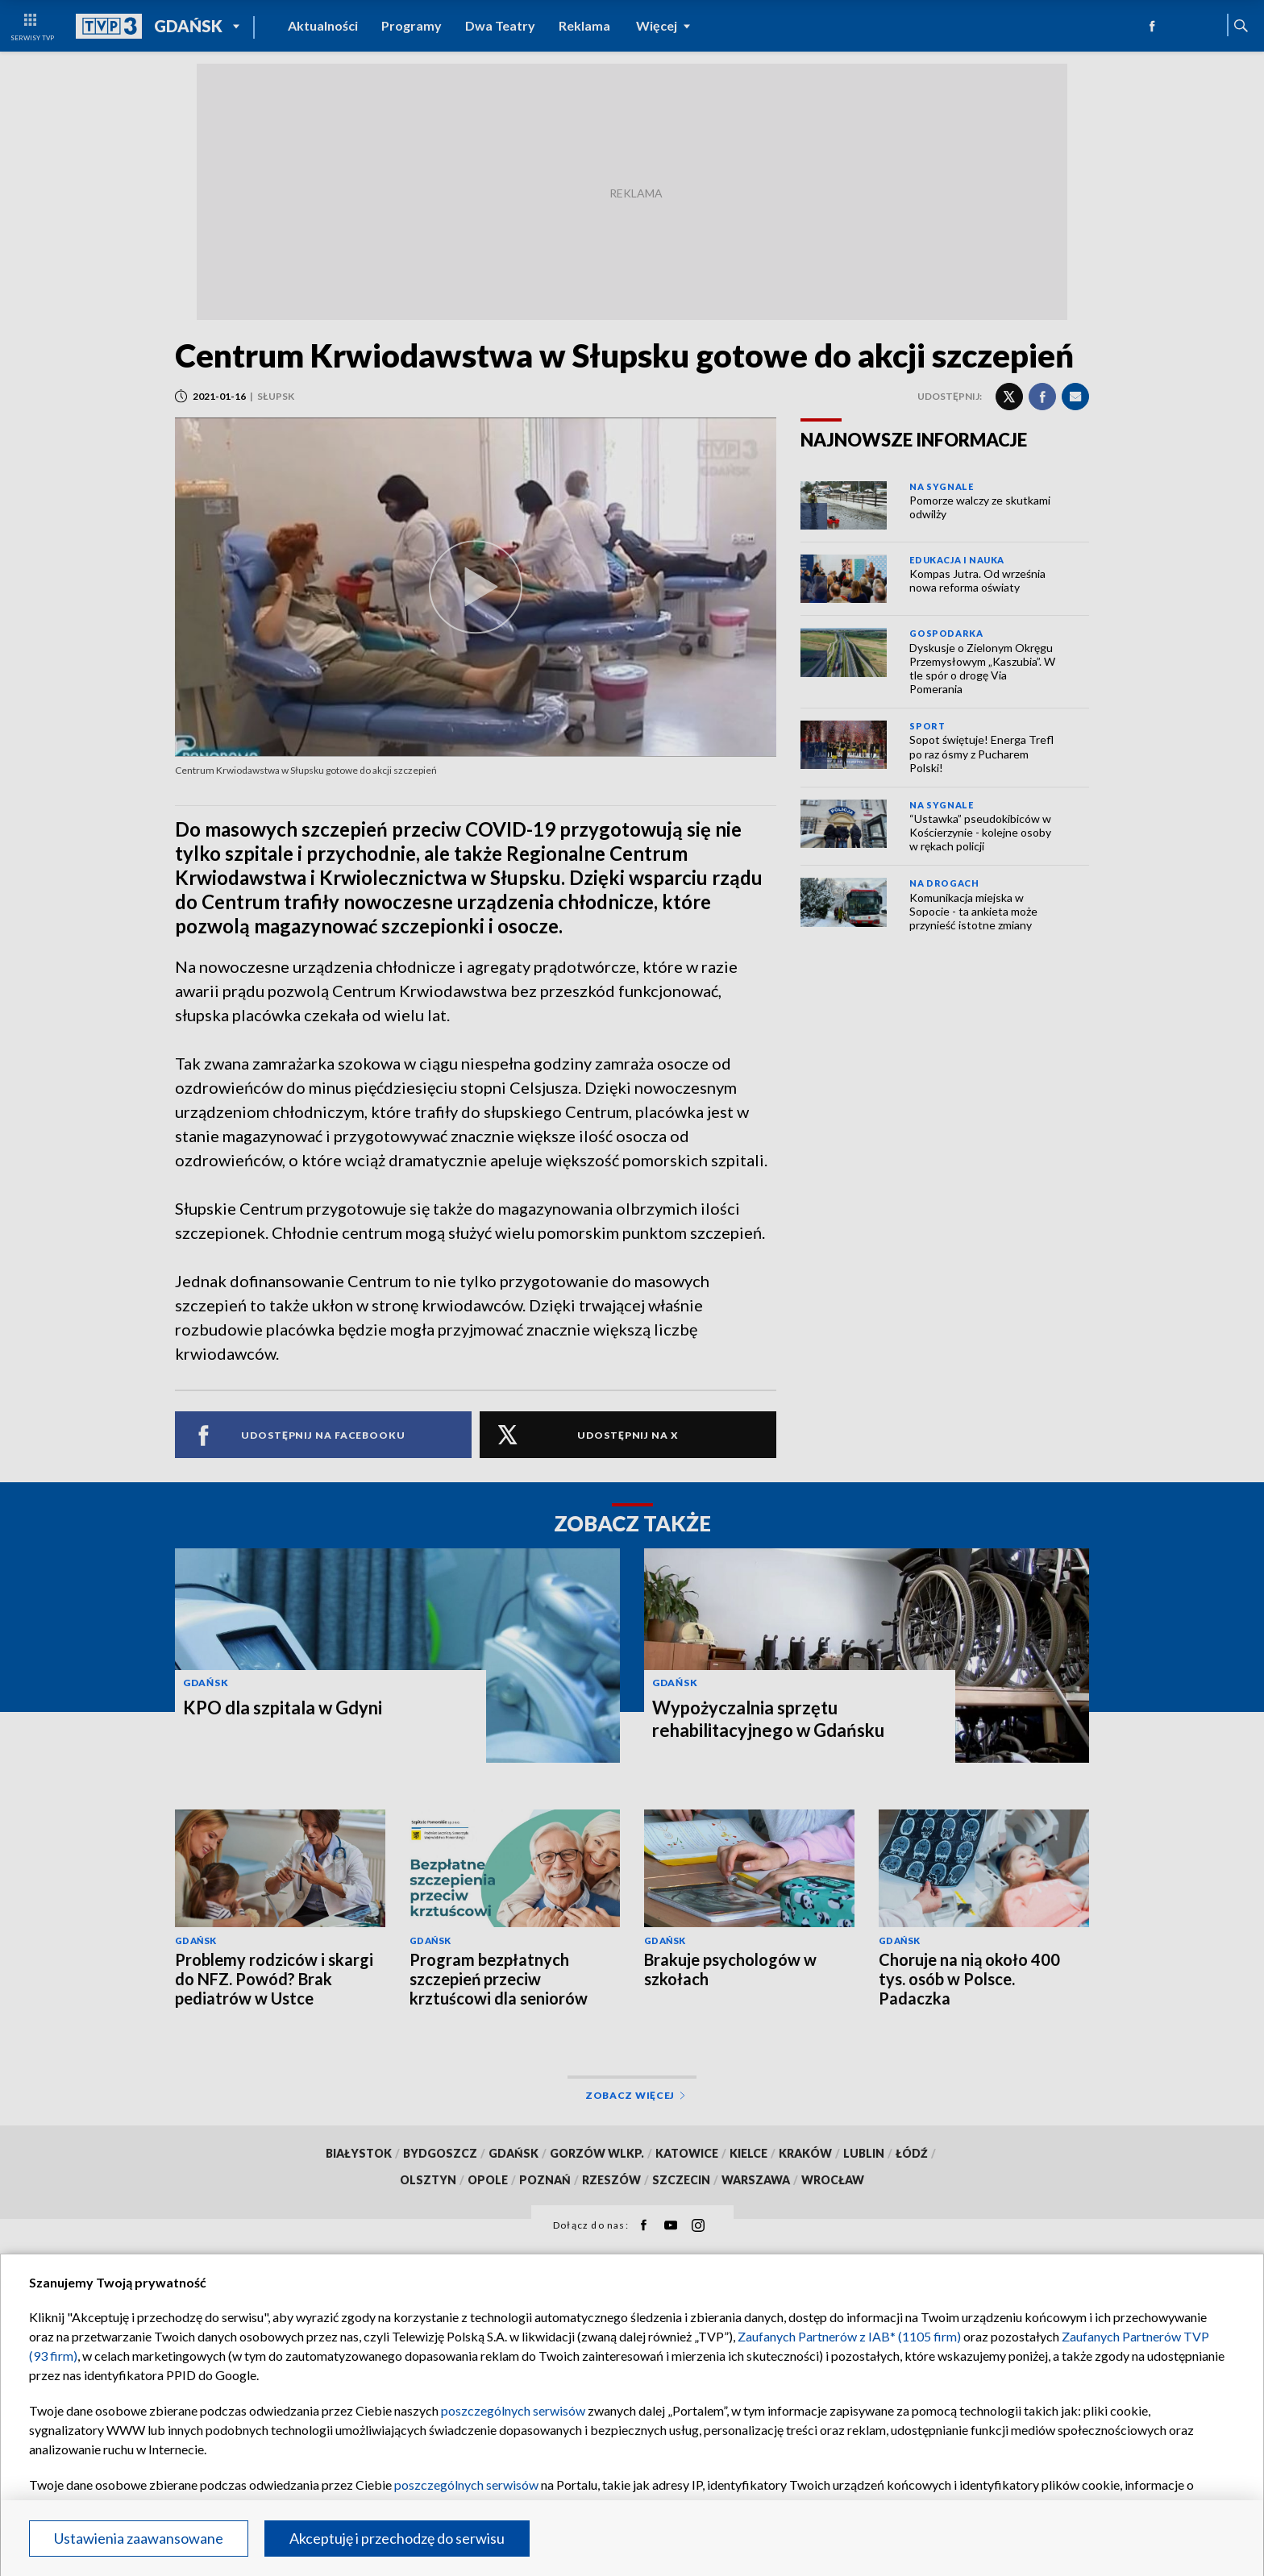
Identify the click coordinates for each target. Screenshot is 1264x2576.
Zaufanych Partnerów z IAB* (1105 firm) (849, 2336)
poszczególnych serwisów (513, 2410)
